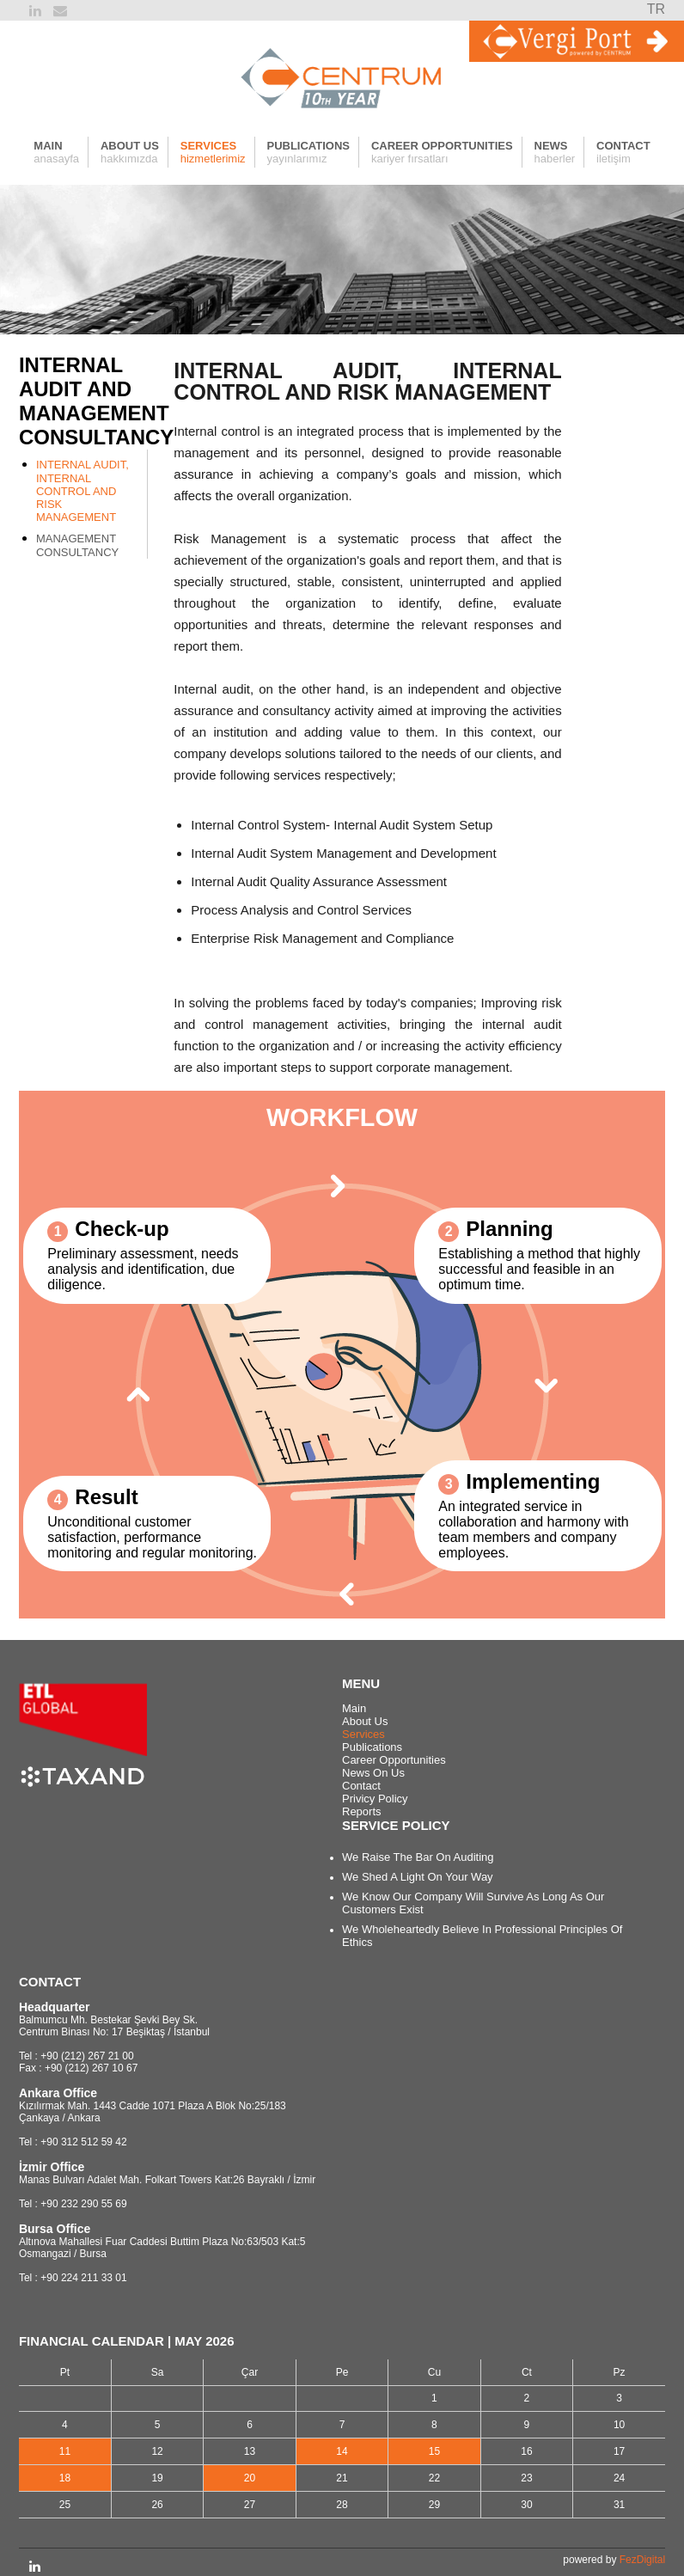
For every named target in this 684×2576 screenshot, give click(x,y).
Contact (361, 1785)
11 (64, 2451)
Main (354, 1708)
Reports (362, 1811)
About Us (365, 1721)
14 (341, 2451)
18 (64, 2478)
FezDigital (642, 2560)
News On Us (373, 1772)
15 (434, 2451)
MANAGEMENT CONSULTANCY (77, 545)
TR (656, 9)
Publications (372, 1747)
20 (249, 2478)
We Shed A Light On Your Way (417, 1876)
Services (363, 1734)
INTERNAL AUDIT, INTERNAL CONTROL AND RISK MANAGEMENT (82, 490)
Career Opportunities (394, 1759)
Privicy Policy (375, 1798)
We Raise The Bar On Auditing (418, 1857)
